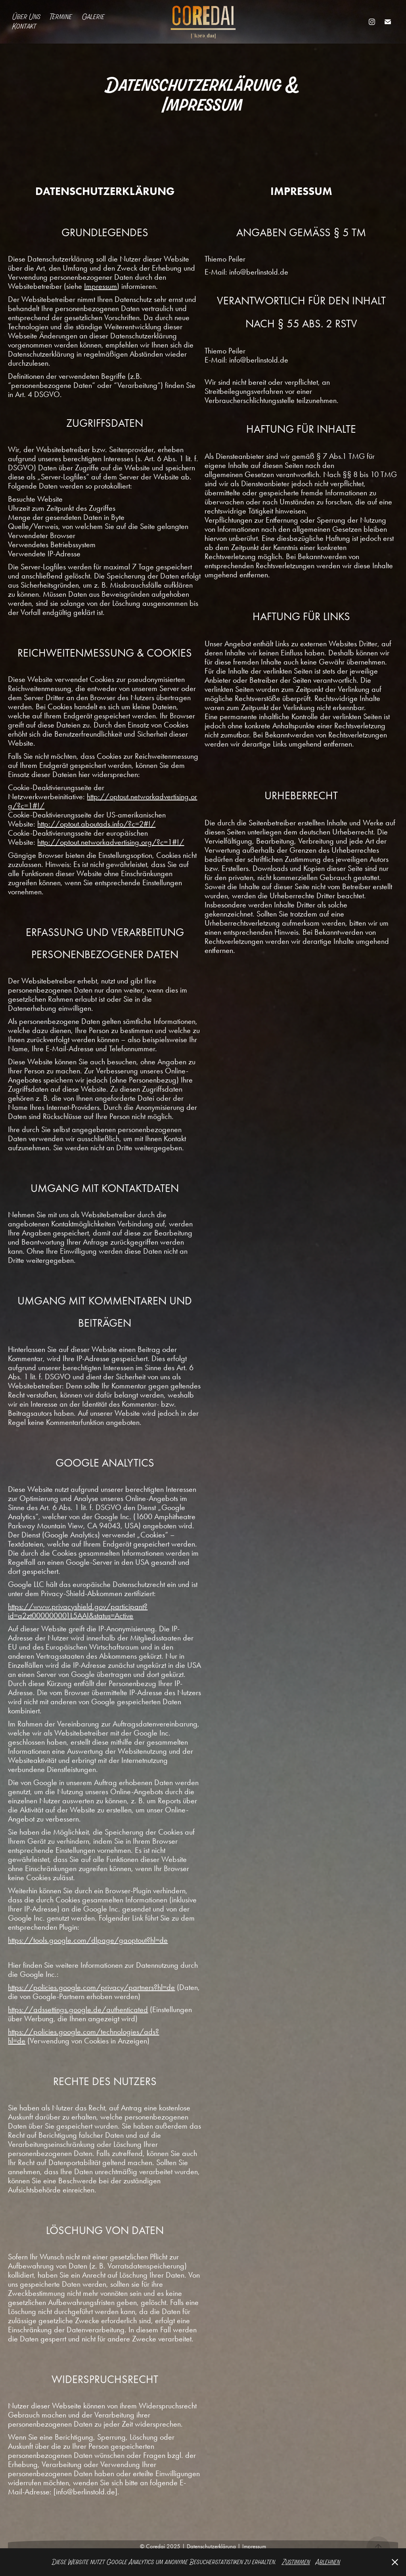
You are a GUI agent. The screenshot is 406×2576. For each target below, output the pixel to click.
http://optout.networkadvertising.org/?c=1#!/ (102, 801)
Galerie (93, 17)
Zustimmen (296, 2562)
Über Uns (26, 17)
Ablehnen (328, 2562)
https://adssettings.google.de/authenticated (78, 2009)
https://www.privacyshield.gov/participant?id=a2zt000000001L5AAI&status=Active (77, 1611)
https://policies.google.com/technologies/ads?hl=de (83, 2036)
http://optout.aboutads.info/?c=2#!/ (96, 824)
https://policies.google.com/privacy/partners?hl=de (91, 1987)
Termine (61, 17)
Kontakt (24, 26)
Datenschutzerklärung (210, 2546)
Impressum (100, 286)
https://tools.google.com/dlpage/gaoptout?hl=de (88, 1940)
